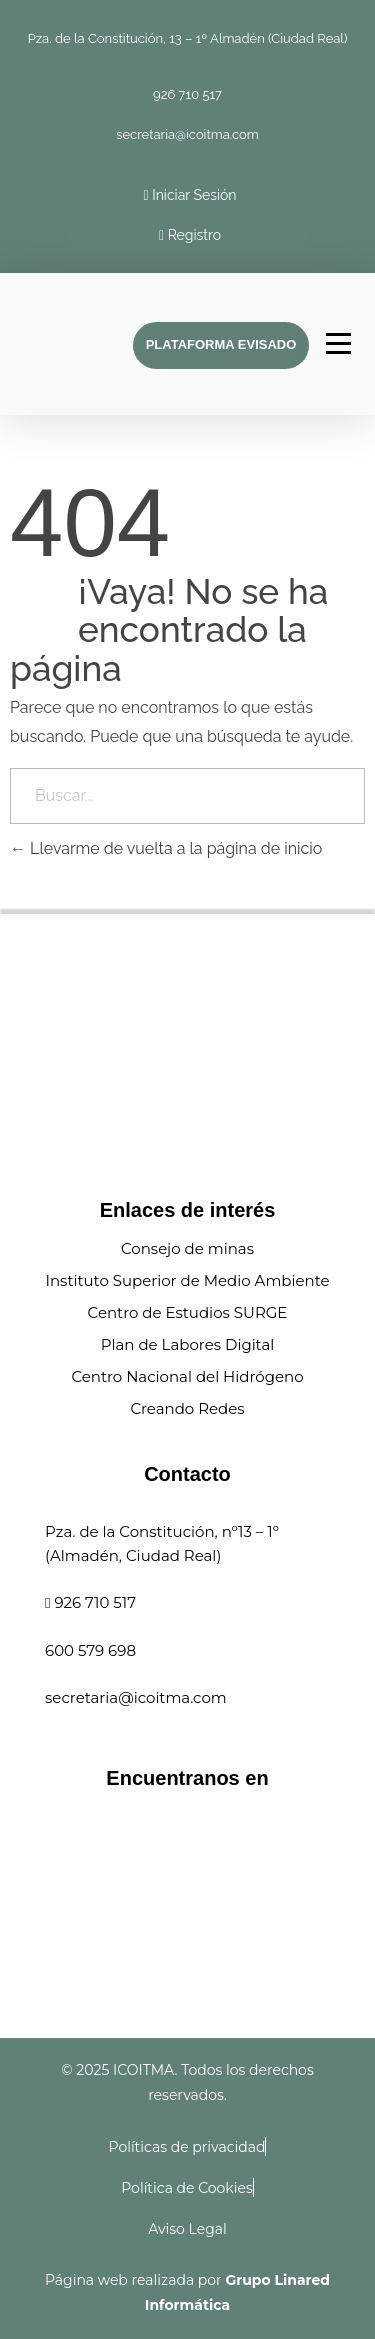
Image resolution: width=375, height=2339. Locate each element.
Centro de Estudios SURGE (188, 1312)
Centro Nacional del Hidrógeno (187, 1376)
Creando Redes (187, 1408)
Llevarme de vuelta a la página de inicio (166, 848)
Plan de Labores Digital (188, 1344)
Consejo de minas (187, 1248)
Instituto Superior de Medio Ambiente (187, 1280)
